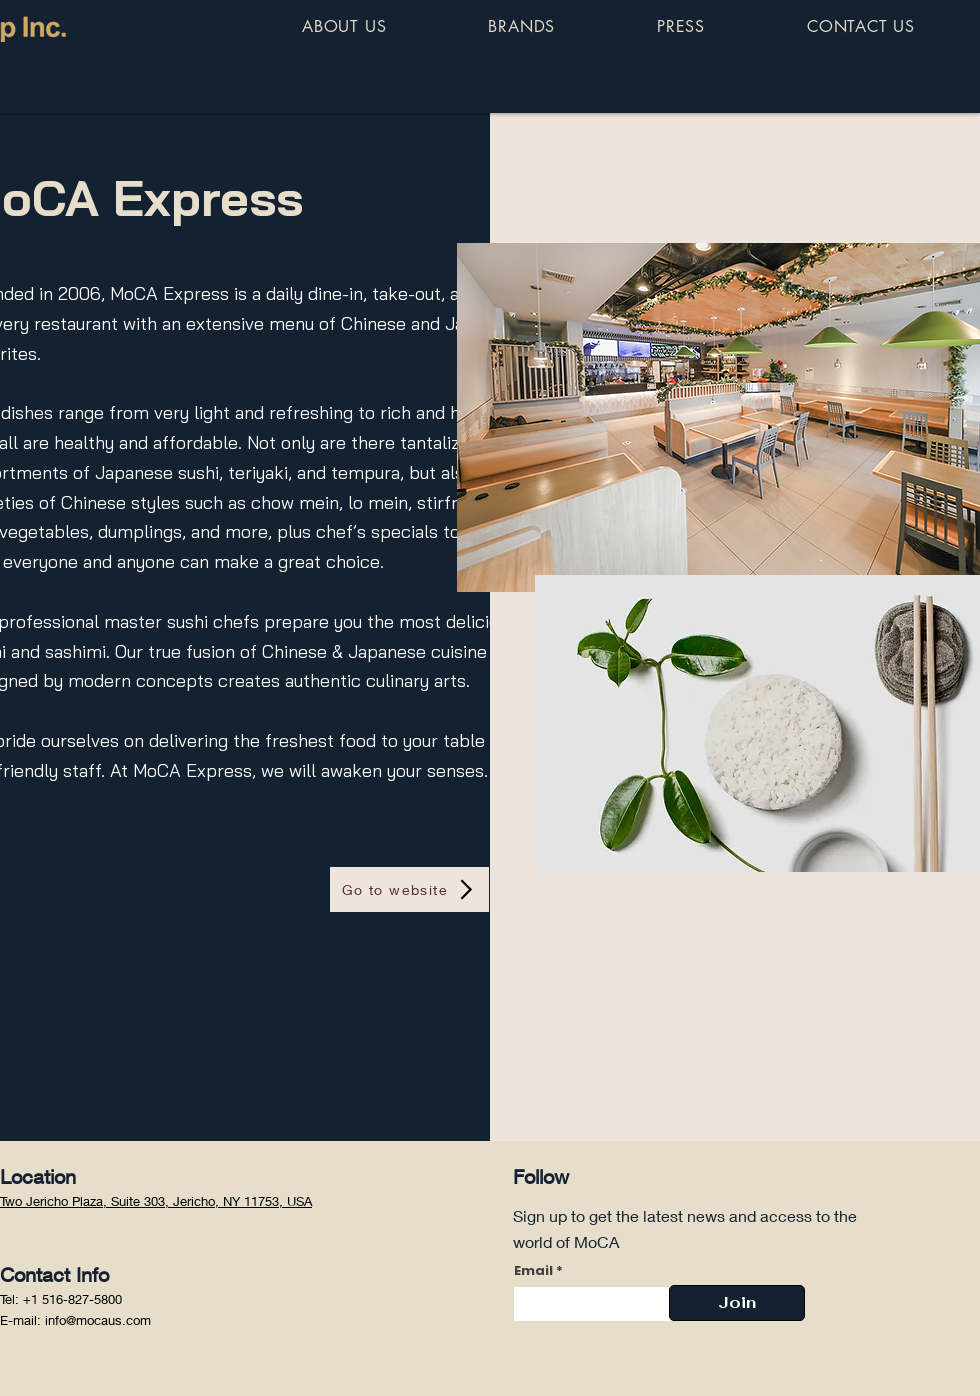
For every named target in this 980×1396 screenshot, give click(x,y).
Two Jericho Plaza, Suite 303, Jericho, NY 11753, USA (156, 1201)
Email (533, 1270)
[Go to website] (409, 889)
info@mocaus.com (98, 1320)
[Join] (737, 1303)
